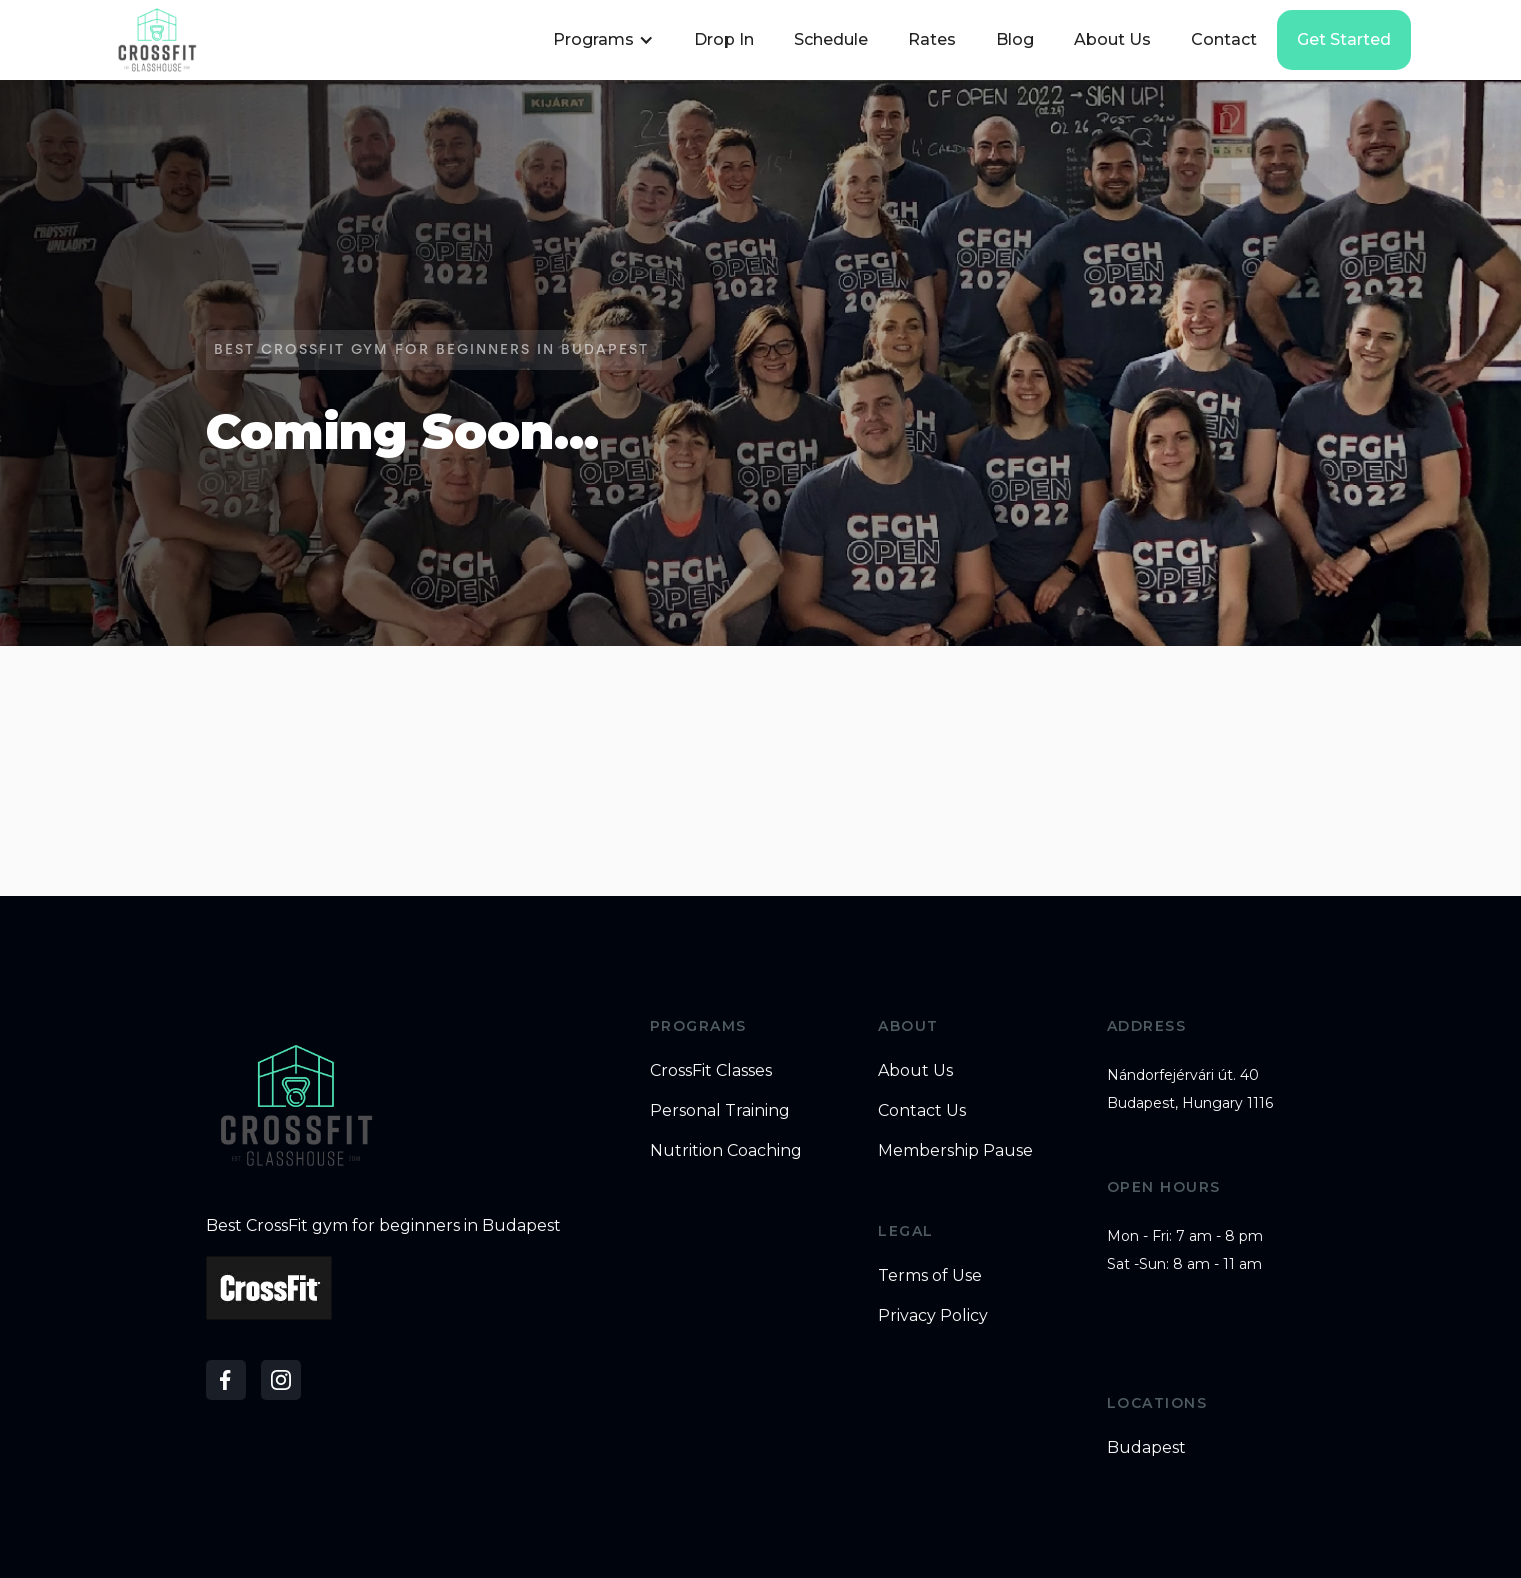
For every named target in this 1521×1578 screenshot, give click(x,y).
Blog (1015, 39)
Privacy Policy (933, 1315)
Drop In (724, 39)
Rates (932, 39)
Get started (1344, 39)
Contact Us (922, 1110)
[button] (601, 40)
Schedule (831, 39)
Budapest (1146, 1447)
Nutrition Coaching (726, 1150)
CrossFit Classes (711, 1070)
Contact (1224, 39)
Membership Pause (955, 1150)
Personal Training (720, 1110)
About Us (1112, 39)
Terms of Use (930, 1275)
